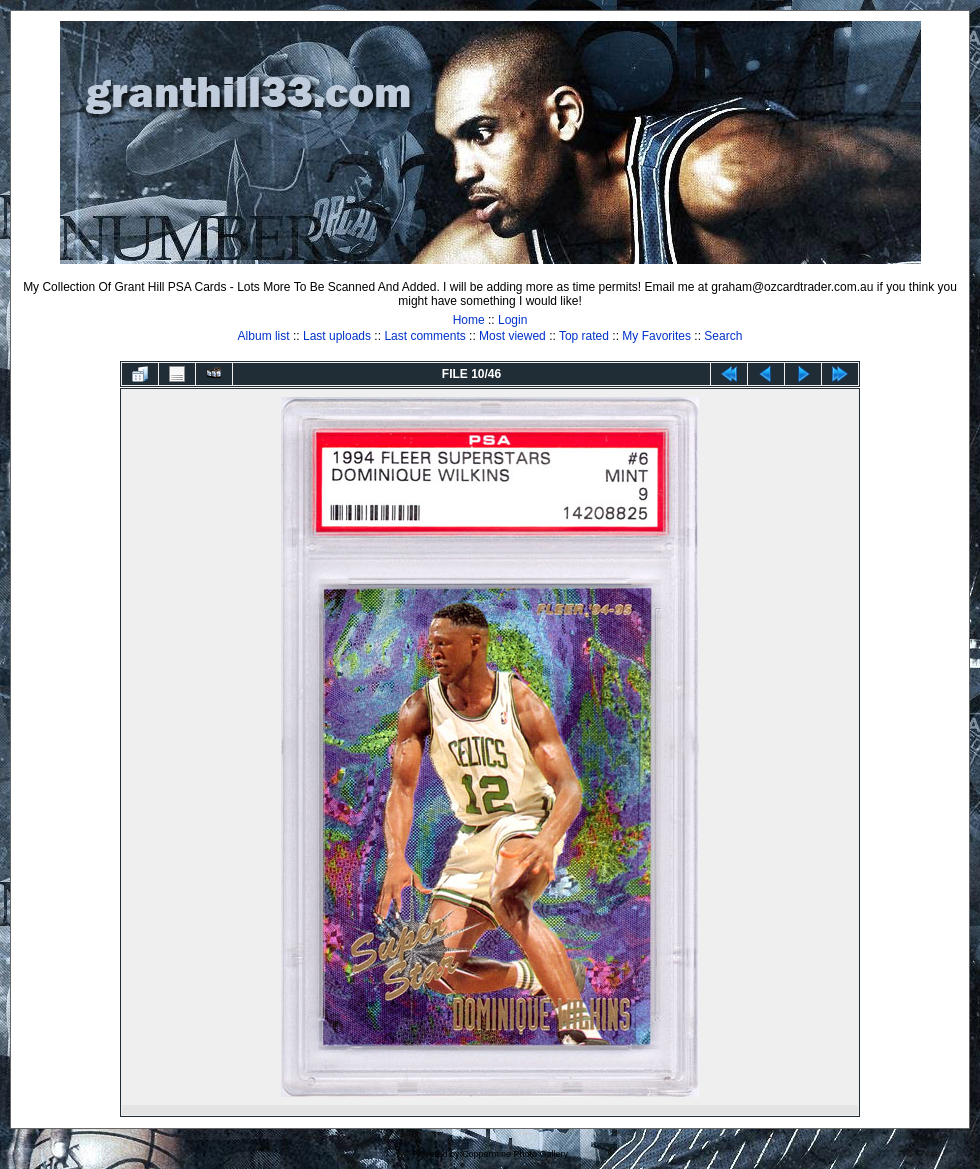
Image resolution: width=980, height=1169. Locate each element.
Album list (264, 336)
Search (723, 336)
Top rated (584, 336)
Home (469, 320)
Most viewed (512, 336)
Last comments (424, 336)
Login (512, 320)
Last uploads (337, 336)
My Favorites (656, 336)
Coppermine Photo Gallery (515, 1154)
